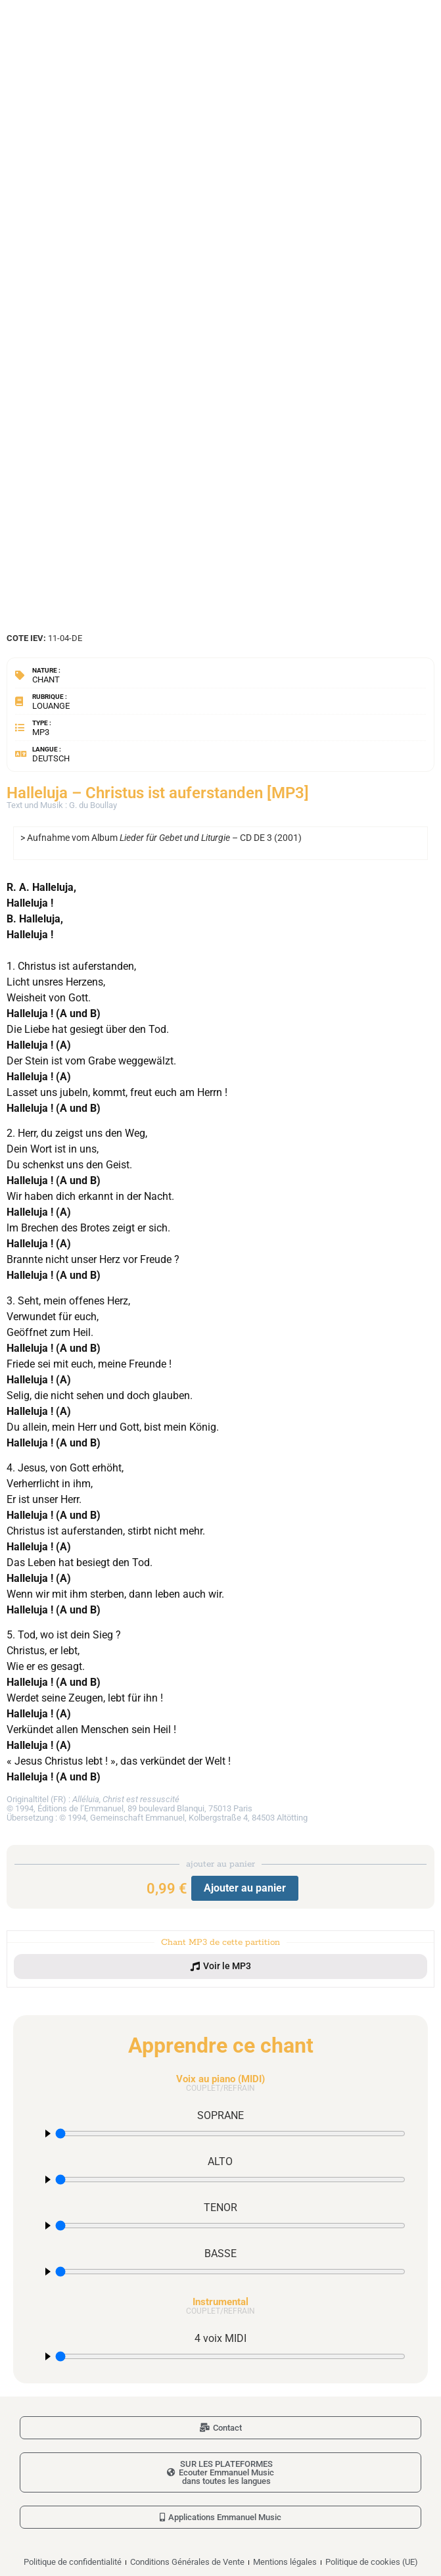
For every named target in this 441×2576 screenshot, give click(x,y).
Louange (51, 706)
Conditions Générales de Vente (187, 2562)
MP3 (40, 732)
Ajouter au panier (245, 1888)
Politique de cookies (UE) (371, 2562)
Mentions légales (285, 2562)
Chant (46, 679)
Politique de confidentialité (73, 2562)
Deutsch (51, 758)
